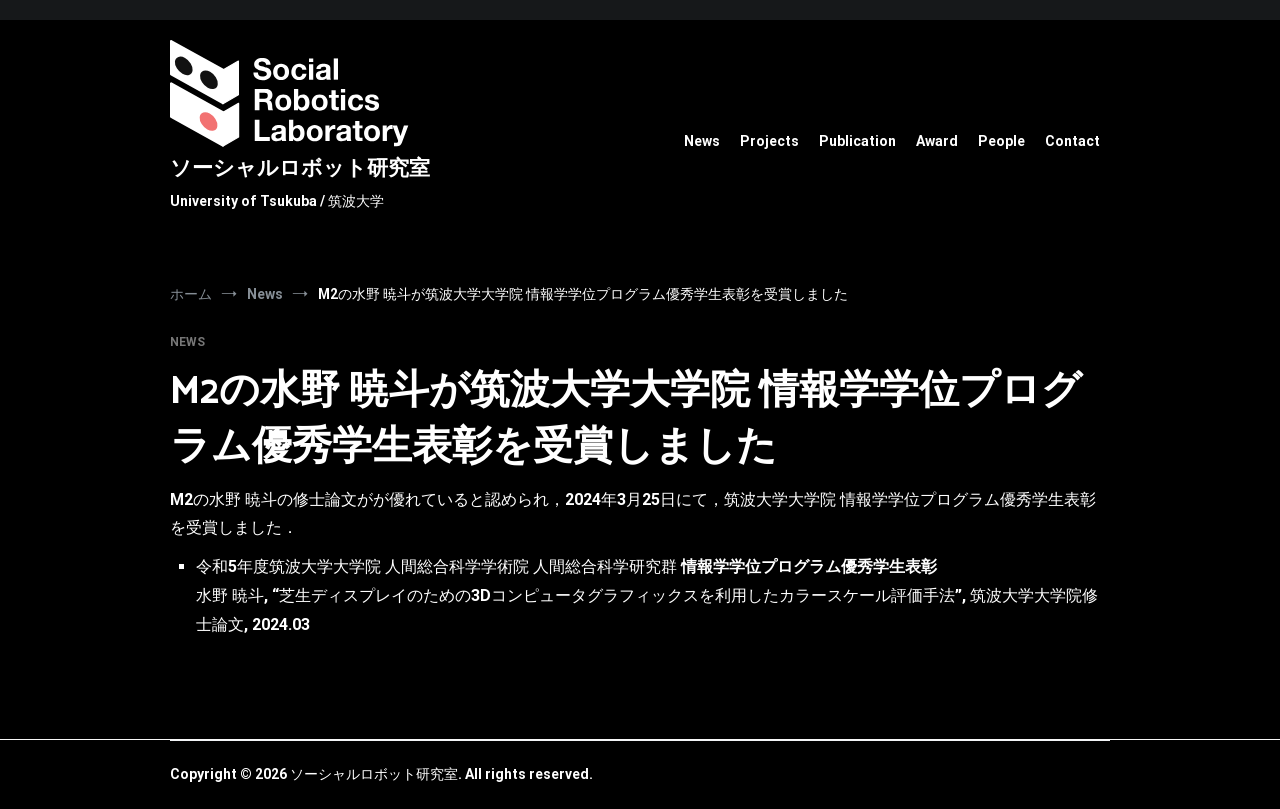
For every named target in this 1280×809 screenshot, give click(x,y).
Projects (769, 141)
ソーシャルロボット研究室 (300, 169)
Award (937, 141)
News (702, 141)
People (1001, 141)
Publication (857, 141)
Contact (1072, 141)
